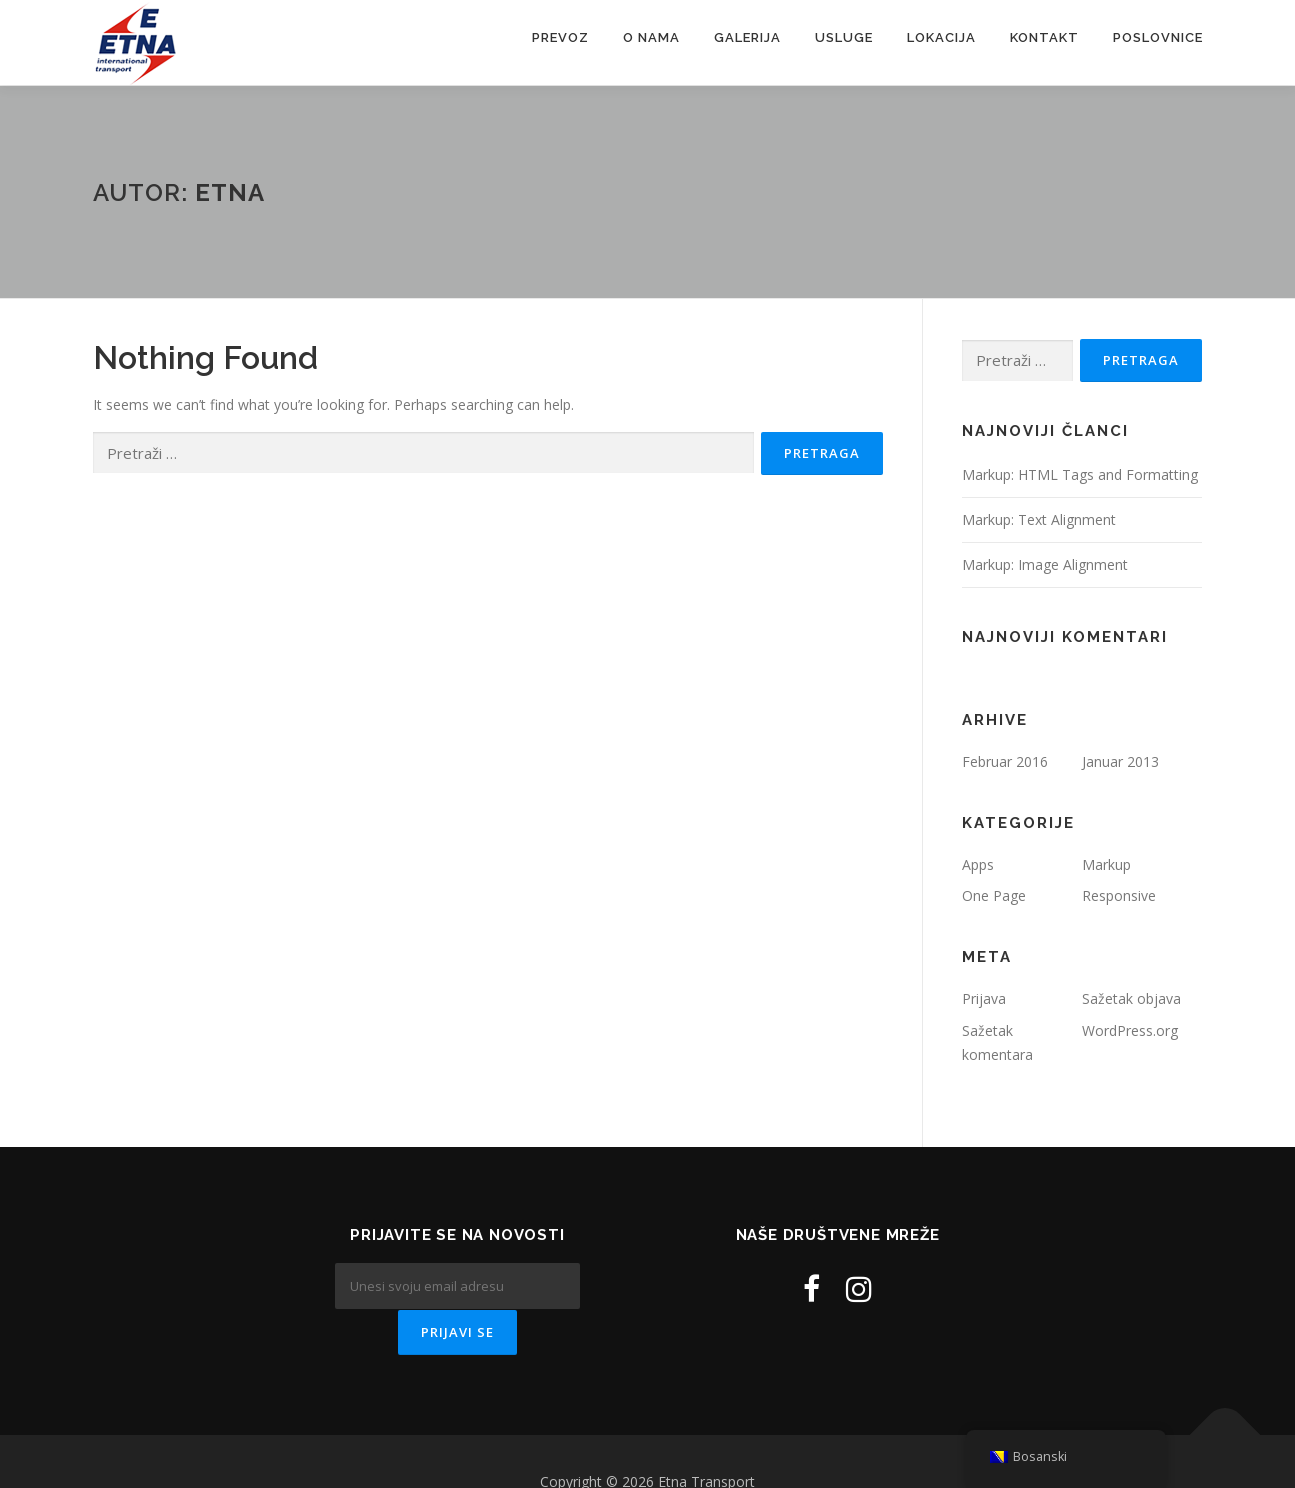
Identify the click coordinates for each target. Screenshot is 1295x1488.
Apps (978, 864)
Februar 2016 (1005, 761)
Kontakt (1044, 37)
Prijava (984, 998)
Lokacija (941, 37)
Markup (1106, 864)
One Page (994, 895)
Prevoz (560, 37)
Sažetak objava (1131, 998)
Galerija (747, 37)
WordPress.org (1130, 1030)
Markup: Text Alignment (1039, 519)
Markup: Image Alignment (1045, 564)
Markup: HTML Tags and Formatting (1080, 474)
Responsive (1119, 895)
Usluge (844, 37)
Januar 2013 (1120, 761)
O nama (651, 37)
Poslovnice (1158, 37)
